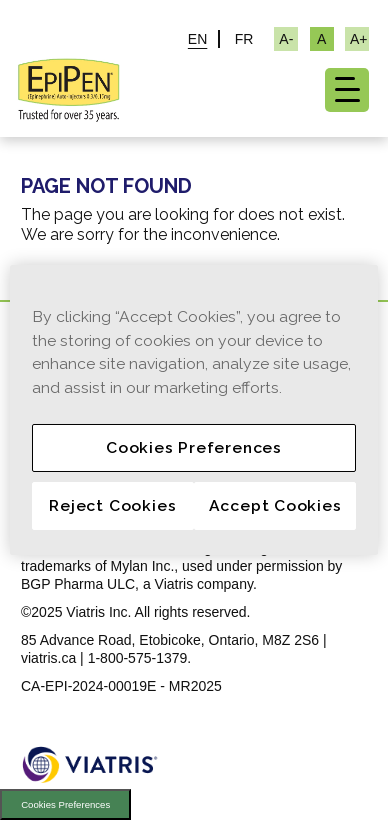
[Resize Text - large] (357, 39)
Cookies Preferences (65, 804)
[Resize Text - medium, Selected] (322, 39)
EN (197, 39)
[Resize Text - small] (286, 39)
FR (244, 39)
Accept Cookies (275, 505)
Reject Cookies (112, 505)
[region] (194, 410)
